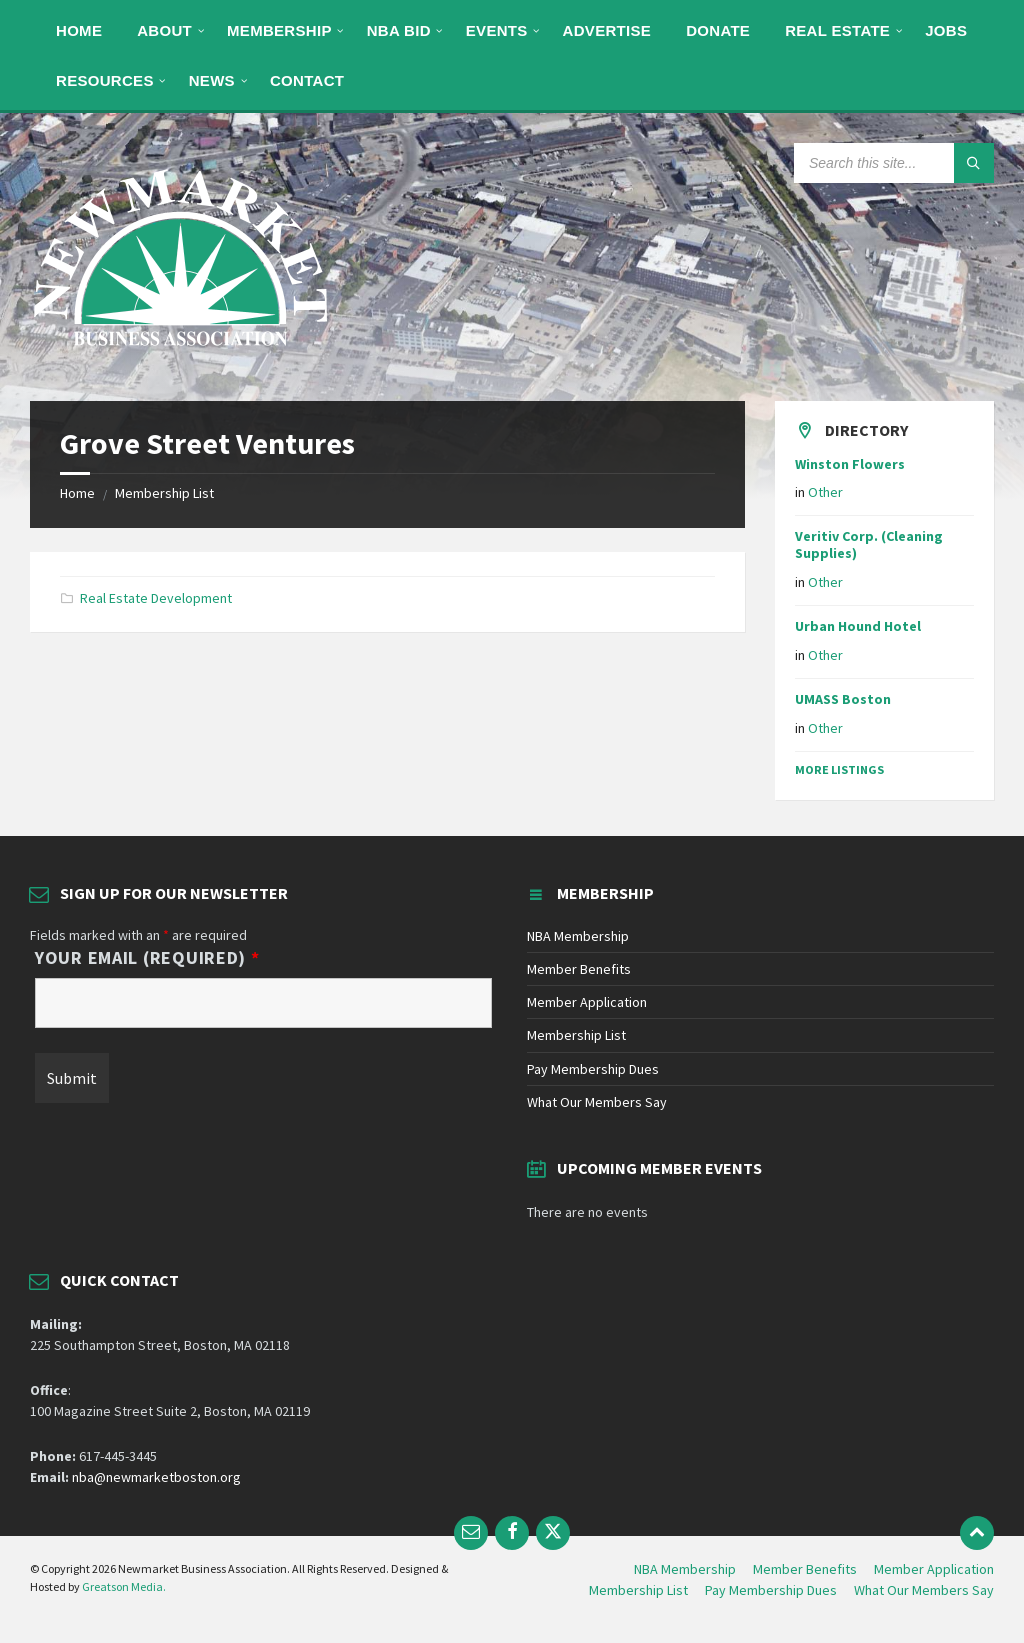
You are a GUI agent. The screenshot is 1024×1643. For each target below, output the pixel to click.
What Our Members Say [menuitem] (924, 1590)
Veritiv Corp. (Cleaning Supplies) (869, 544)
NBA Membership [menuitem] (685, 1569)
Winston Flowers (850, 464)
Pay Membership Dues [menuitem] (771, 1590)
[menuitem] (79, 30)
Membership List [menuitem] (638, 1590)
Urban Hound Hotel (858, 626)
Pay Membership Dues (593, 1069)
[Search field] (894, 163)
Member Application (587, 1002)
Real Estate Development (156, 598)
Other (825, 492)
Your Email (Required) (147, 958)
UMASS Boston (843, 699)
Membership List (164, 493)
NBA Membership (578, 936)
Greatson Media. (124, 1586)
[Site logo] (180, 362)
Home (77, 493)
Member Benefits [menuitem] (805, 1569)
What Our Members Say (597, 1102)
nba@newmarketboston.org (156, 1477)
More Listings (839, 769)
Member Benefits (579, 969)
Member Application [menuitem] (934, 1569)
